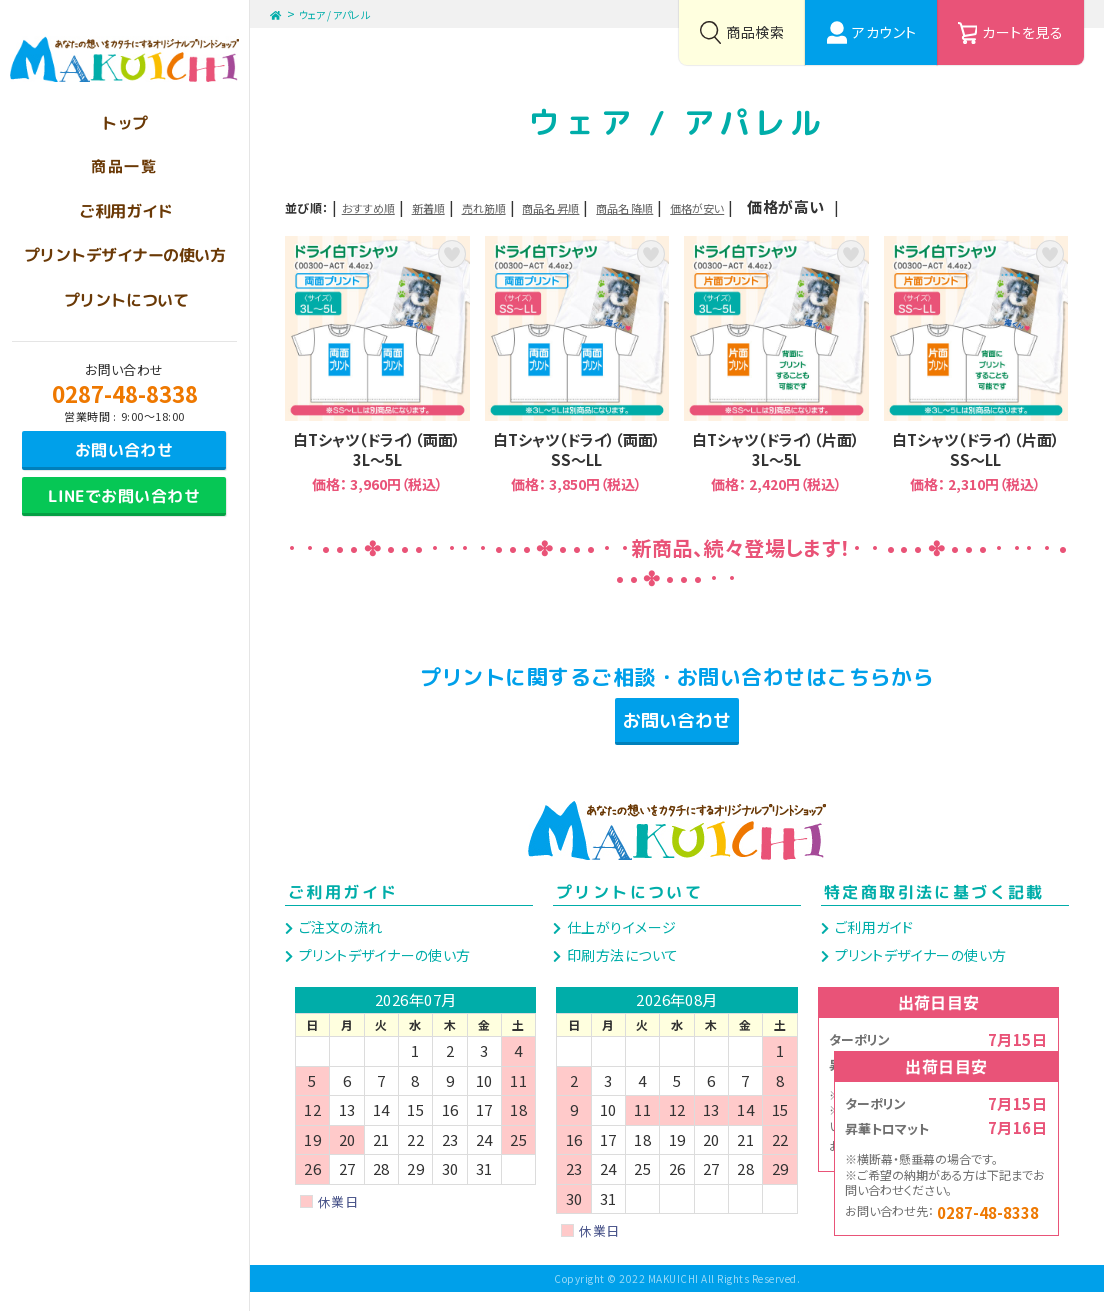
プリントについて (629, 910)
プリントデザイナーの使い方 (382, 973)
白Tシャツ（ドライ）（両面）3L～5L (377, 364)
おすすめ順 (385, 206)
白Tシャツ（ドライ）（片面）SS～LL (976, 364)
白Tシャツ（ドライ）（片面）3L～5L (776, 364)
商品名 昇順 (657, 206)
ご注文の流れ (338, 946)
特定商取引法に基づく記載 (934, 910)
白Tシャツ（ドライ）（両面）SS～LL (577, 364)
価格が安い (874, 206)
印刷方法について (620, 973)
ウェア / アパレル (348, 13)
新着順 (474, 206)
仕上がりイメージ (619, 946)
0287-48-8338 (125, 393)
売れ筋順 (557, 206)
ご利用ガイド (343, 910)
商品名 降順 (766, 206)
